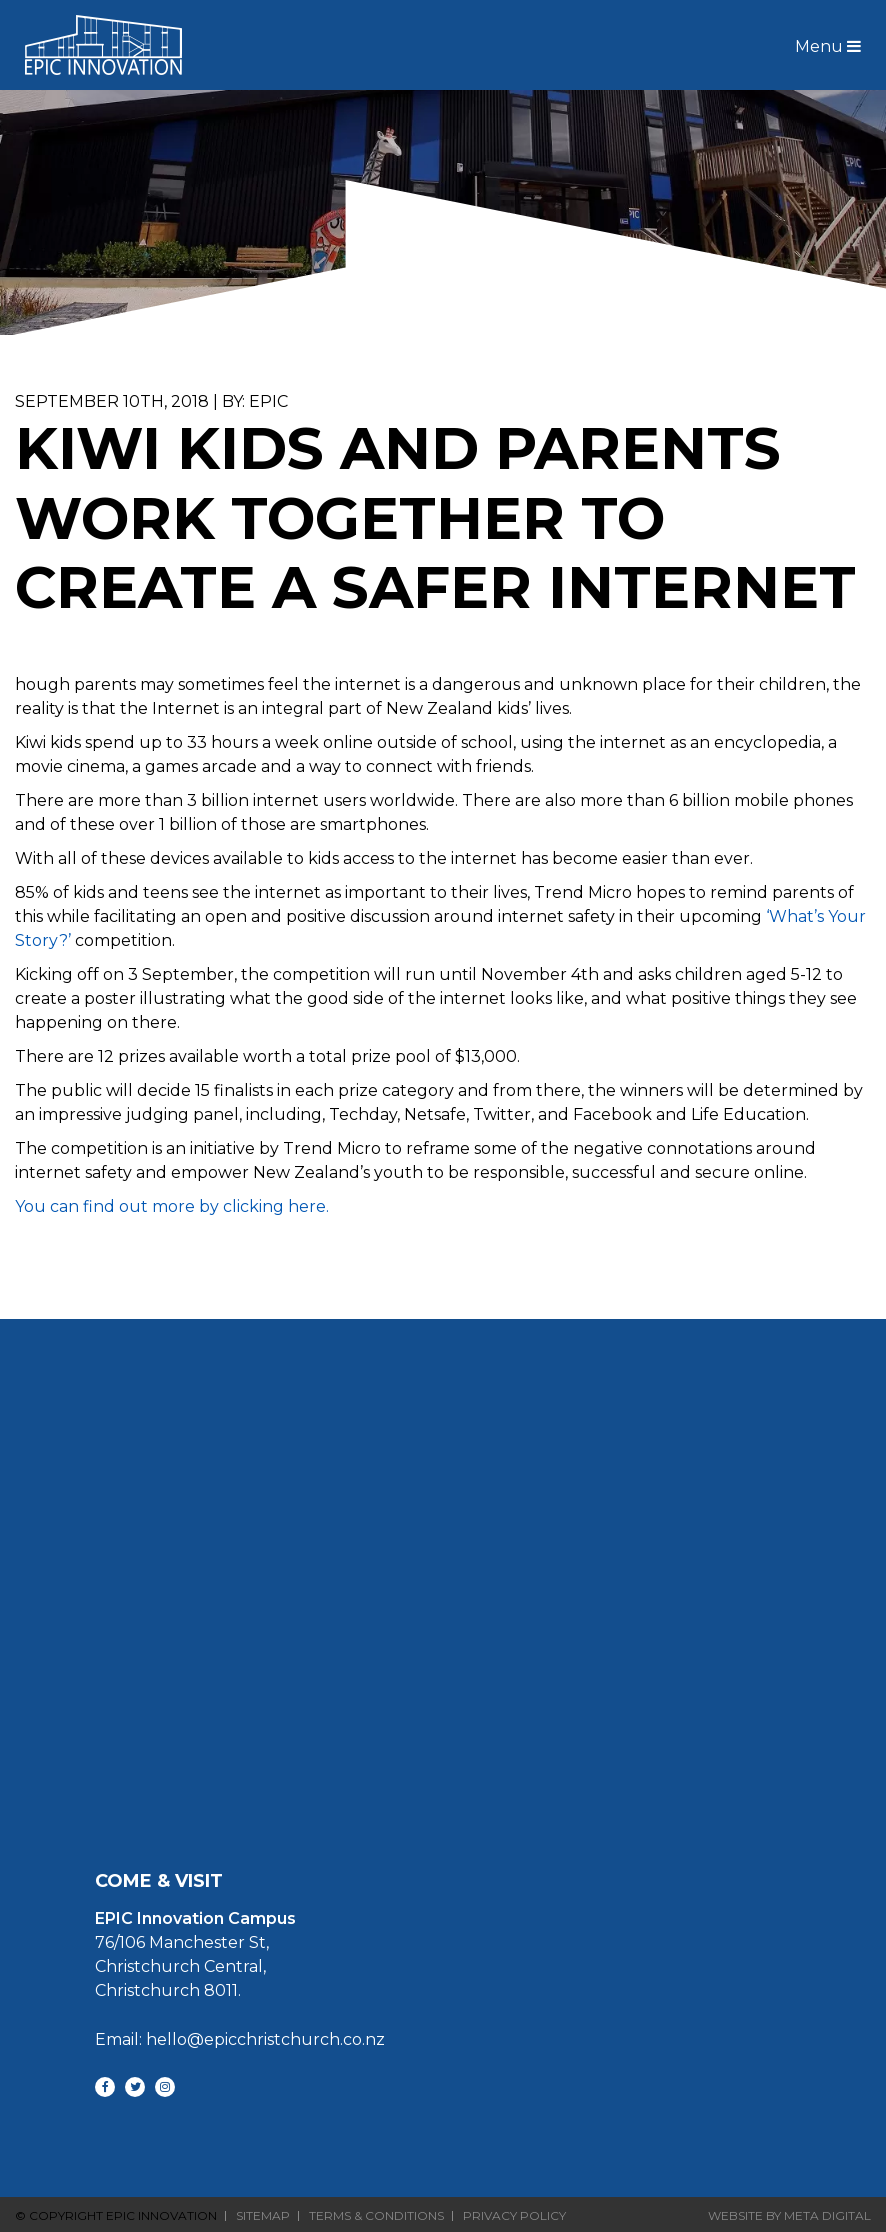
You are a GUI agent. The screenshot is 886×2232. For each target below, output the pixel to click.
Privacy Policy (514, 2216)
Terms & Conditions (376, 2216)
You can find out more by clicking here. (174, 1206)
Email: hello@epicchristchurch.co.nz (240, 2039)
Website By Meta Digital (789, 2215)
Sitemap (263, 2216)
